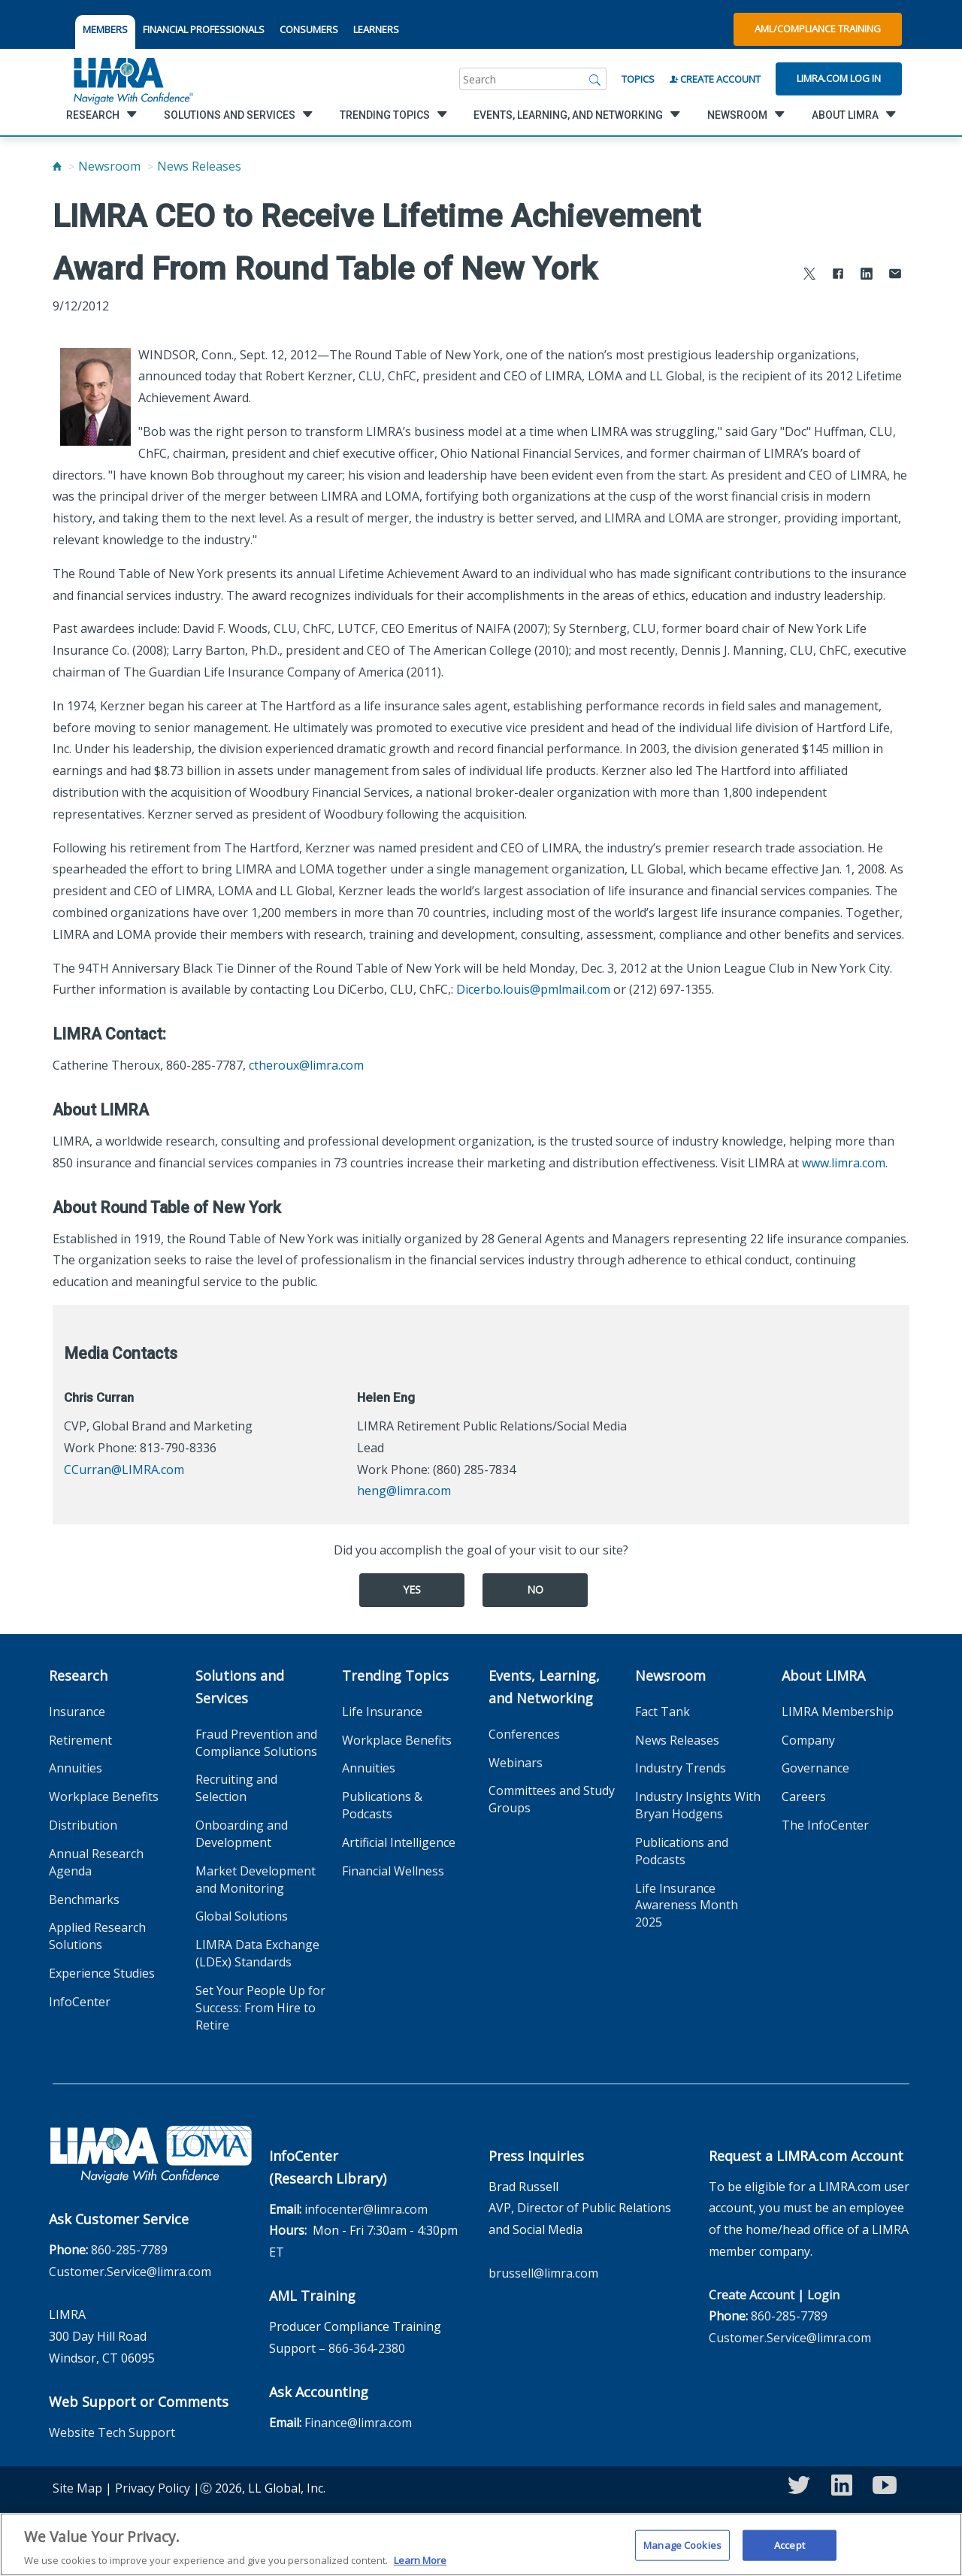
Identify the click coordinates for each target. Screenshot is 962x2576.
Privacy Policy (152, 2488)
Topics (638, 79)
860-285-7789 (129, 2250)
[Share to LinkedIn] (866, 275)
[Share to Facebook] (838, 275)
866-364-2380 (366, 2348)
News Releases (199, 166)
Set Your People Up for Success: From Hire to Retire (260, 2007)
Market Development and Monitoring (255, 1879)
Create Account (715, 79)
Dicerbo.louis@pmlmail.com (533, 989)
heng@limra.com (404, 1490)
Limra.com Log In (839, 78)
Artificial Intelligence (398, 1842)
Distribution (83, 1825)
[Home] (57, 166)
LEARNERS (376, 29)
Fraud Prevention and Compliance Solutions (256, 1743)
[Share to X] (809, 275)
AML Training (312, 2296)
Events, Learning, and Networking (544, 1686)
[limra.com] (132, 79)
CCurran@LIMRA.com (124, 1469)
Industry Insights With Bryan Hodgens (698, 1805)
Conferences (524, 1734)
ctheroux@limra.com (306, 1065)
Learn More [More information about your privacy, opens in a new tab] (420, 2567)
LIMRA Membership (838, 1711)
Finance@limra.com (358, 2422)
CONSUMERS (309, 29)
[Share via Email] (895, 275)
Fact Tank (662, 1711)
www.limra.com (843, 1163)
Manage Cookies (682, 2552)
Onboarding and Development (241, 1834)
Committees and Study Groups (552, 1799)
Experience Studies (102, 1973)
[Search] (595, 79)
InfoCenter (79, 2001)
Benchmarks (84, 1899)
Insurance (77, 1711)
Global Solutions (241, 1916)
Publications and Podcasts (681, 1851)
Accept (789, 2552)
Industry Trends (680, 1768)
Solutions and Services (239, 1686)
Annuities (75, 1768)
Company (808, 1740)
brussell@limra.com (543, 2273)
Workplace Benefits (104, 1796)
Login (823, 2295)
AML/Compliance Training (818, 28)
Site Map (77, 2488)
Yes (412, 1589)
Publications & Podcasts (382, 1805)
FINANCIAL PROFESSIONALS (204, 29)
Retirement (80, 1740)
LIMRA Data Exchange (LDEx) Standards (257, 1953)
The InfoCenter (825, 1825)
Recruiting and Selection (236, 1788)
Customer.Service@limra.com (130, 2271)
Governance (815, 1768)
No (535, 1589)
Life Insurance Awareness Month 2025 (686, 1905)
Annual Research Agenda (96, 1862)
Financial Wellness (393, 1871)
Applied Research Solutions (97, 1936)
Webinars (516, 1762)
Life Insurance (382, 1711)
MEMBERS (105, 29)
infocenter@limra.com (366, 2209)
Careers (804, 1796)
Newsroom (109, 166)
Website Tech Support (112, 2432)
